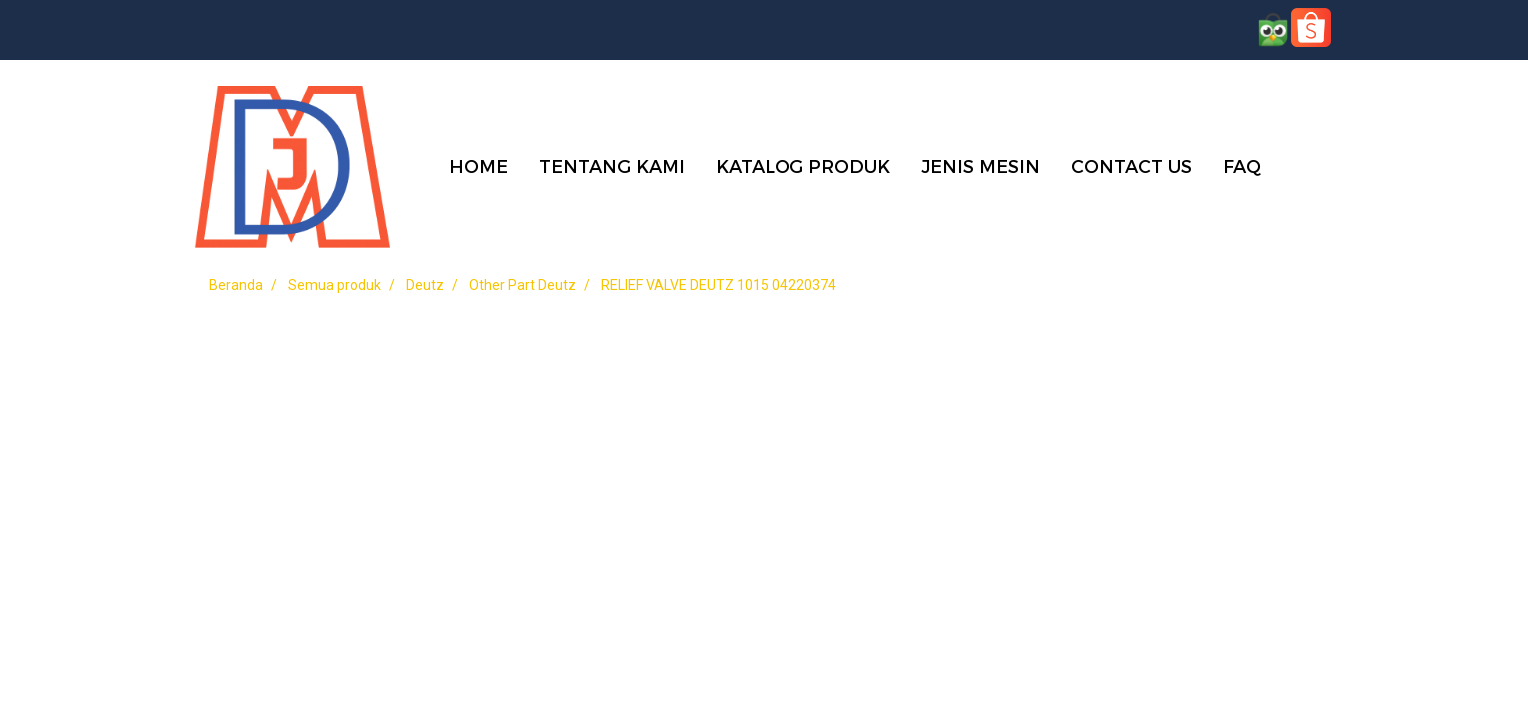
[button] (1306, 165)
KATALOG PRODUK (803, 165)
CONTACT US (1131, 165)
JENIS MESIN (980, 165)
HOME (478, 165)
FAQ (1242, 165)
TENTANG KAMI (612, 165)
